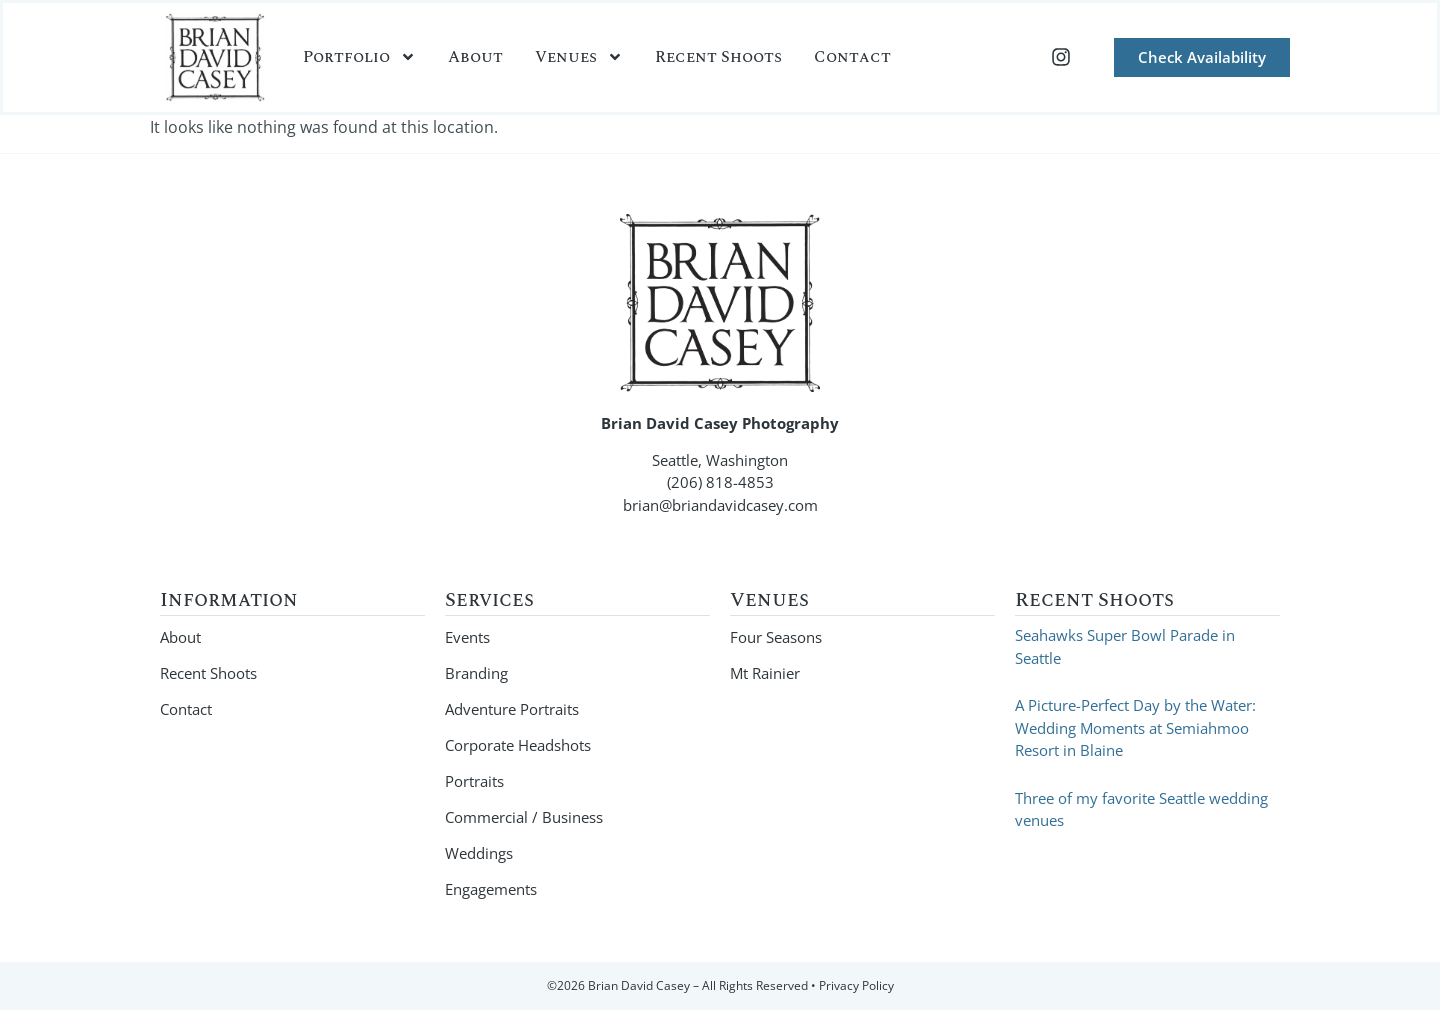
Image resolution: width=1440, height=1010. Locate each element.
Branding (476, 673)
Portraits (474, 781)
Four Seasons (776, 637)
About (475, 57)
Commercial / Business (524, 817)
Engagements (491, 889)
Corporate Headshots (518, 745)
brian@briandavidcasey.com (720, 505)
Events (467, 637)
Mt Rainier (765, 673)
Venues (579, 57)
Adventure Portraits (512, 709)
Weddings (479, 853)
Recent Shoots (718, 57)
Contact (852, 57)
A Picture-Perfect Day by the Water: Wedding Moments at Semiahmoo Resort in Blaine (1135, 727)
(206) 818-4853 (720, 482)
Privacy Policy (856, 985)
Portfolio (359, 57)
